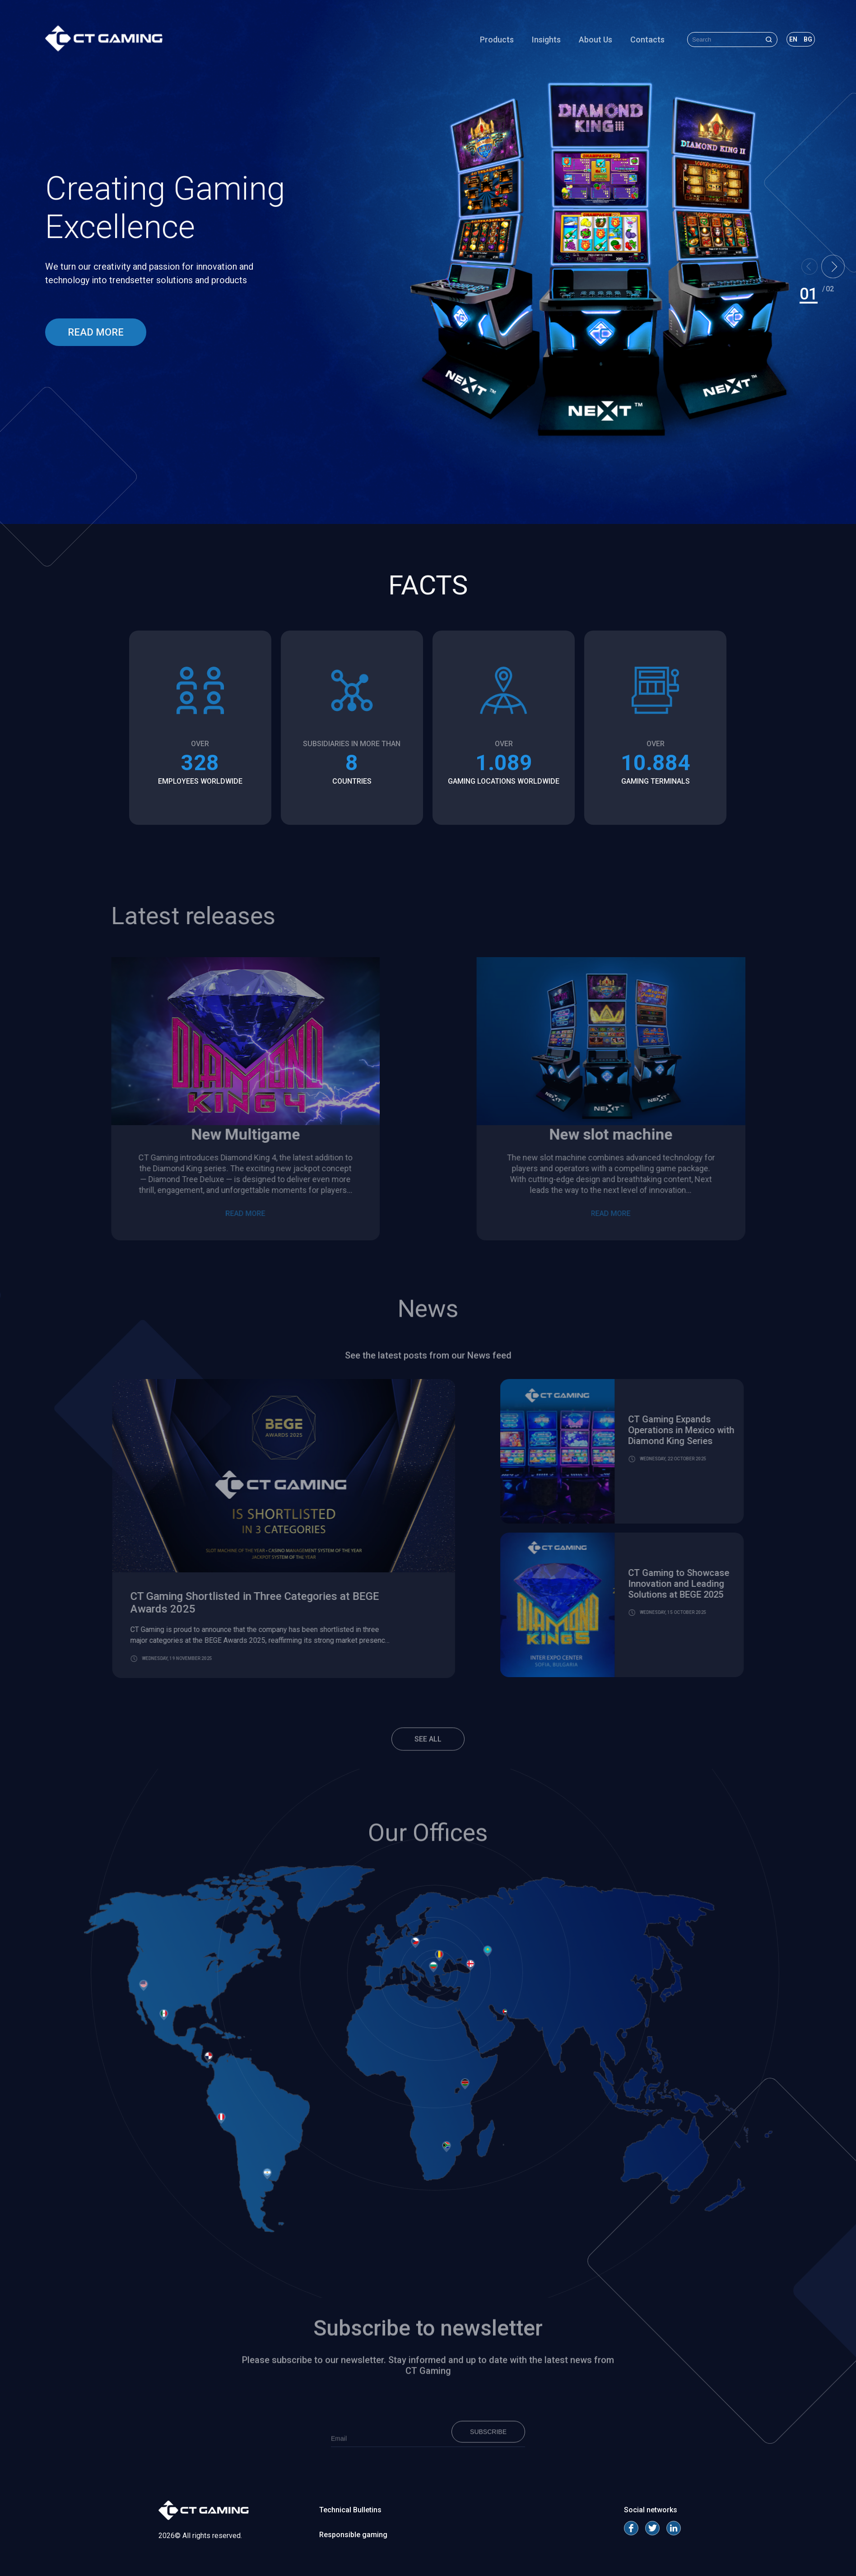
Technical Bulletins (350, 2510)
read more (96, 332)
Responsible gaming (353, 2534)
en (793, 39)
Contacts (647, 39)
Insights (546, 39)
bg (808, 39)
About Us (595, 39)
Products (497, 39)
